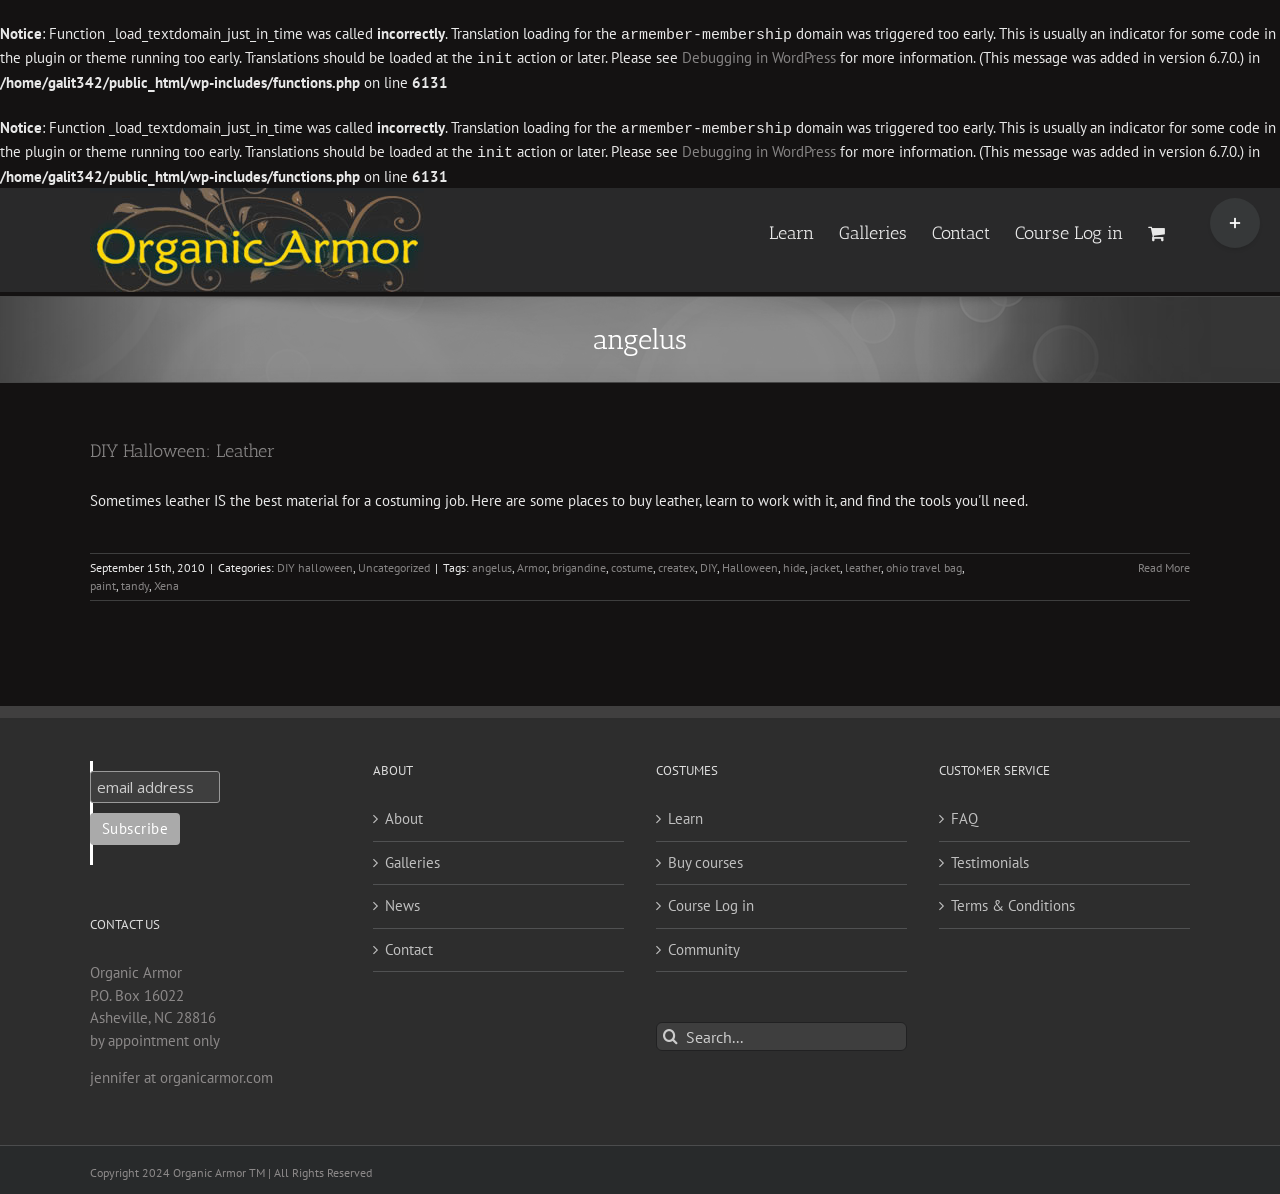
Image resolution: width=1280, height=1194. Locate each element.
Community (704, 945)
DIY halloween (315, 563)
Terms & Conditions (1013, 901)
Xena (166, 581)
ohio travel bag (924, 563)
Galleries (412, 858)
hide (794, 563)
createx (676, 563)
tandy (135, 581)
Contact (409, 945)
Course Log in (711, 901)
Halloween (750, 563)
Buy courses (705, 858)
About (404, 814)
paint (103, 581)
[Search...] (781, 1032)
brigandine (579, 563)
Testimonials (990, 858)
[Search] (670, 1032)
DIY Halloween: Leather (182, 447)
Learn (685, 814)
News (402, 901)
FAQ (964, 814)
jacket (825, 563)
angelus (492, 563)
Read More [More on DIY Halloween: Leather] (1164, 563)
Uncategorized (394, 563)
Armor (532, 563)
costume (632, 563)
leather (863, 563)
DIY (708, 563)
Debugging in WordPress (759, 57)
